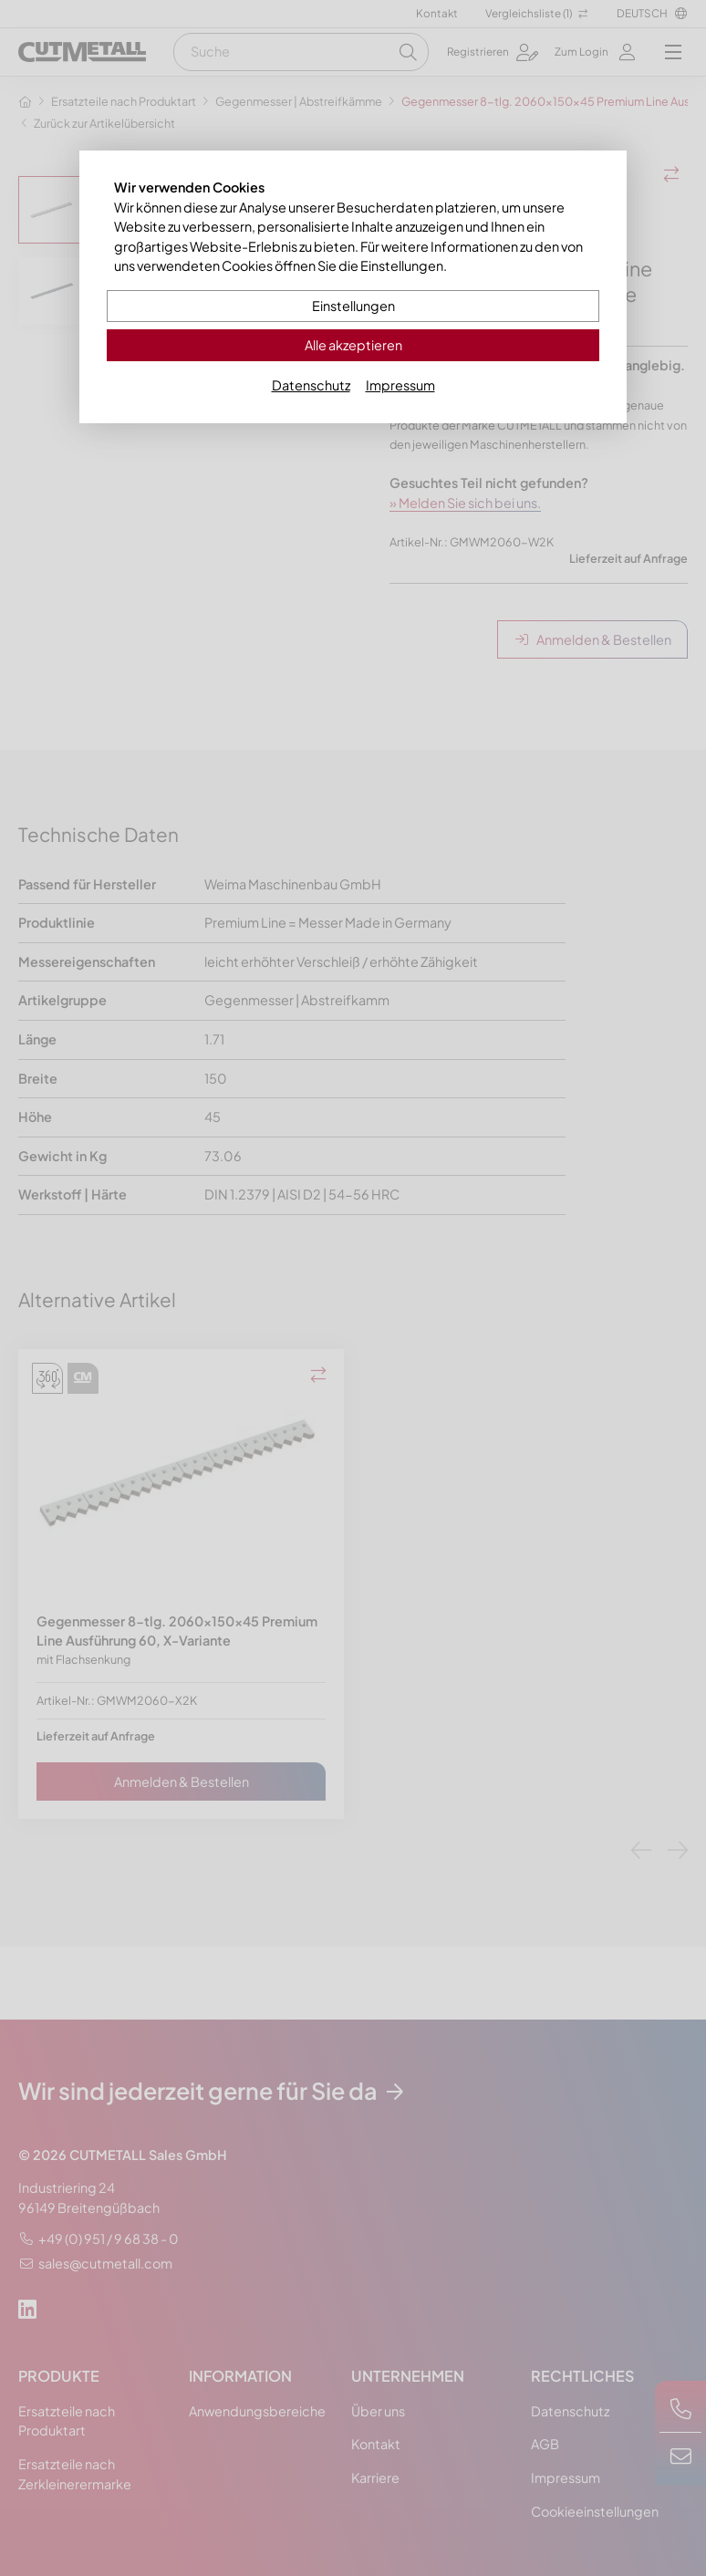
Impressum (400, 385)
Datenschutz (311, 385)
